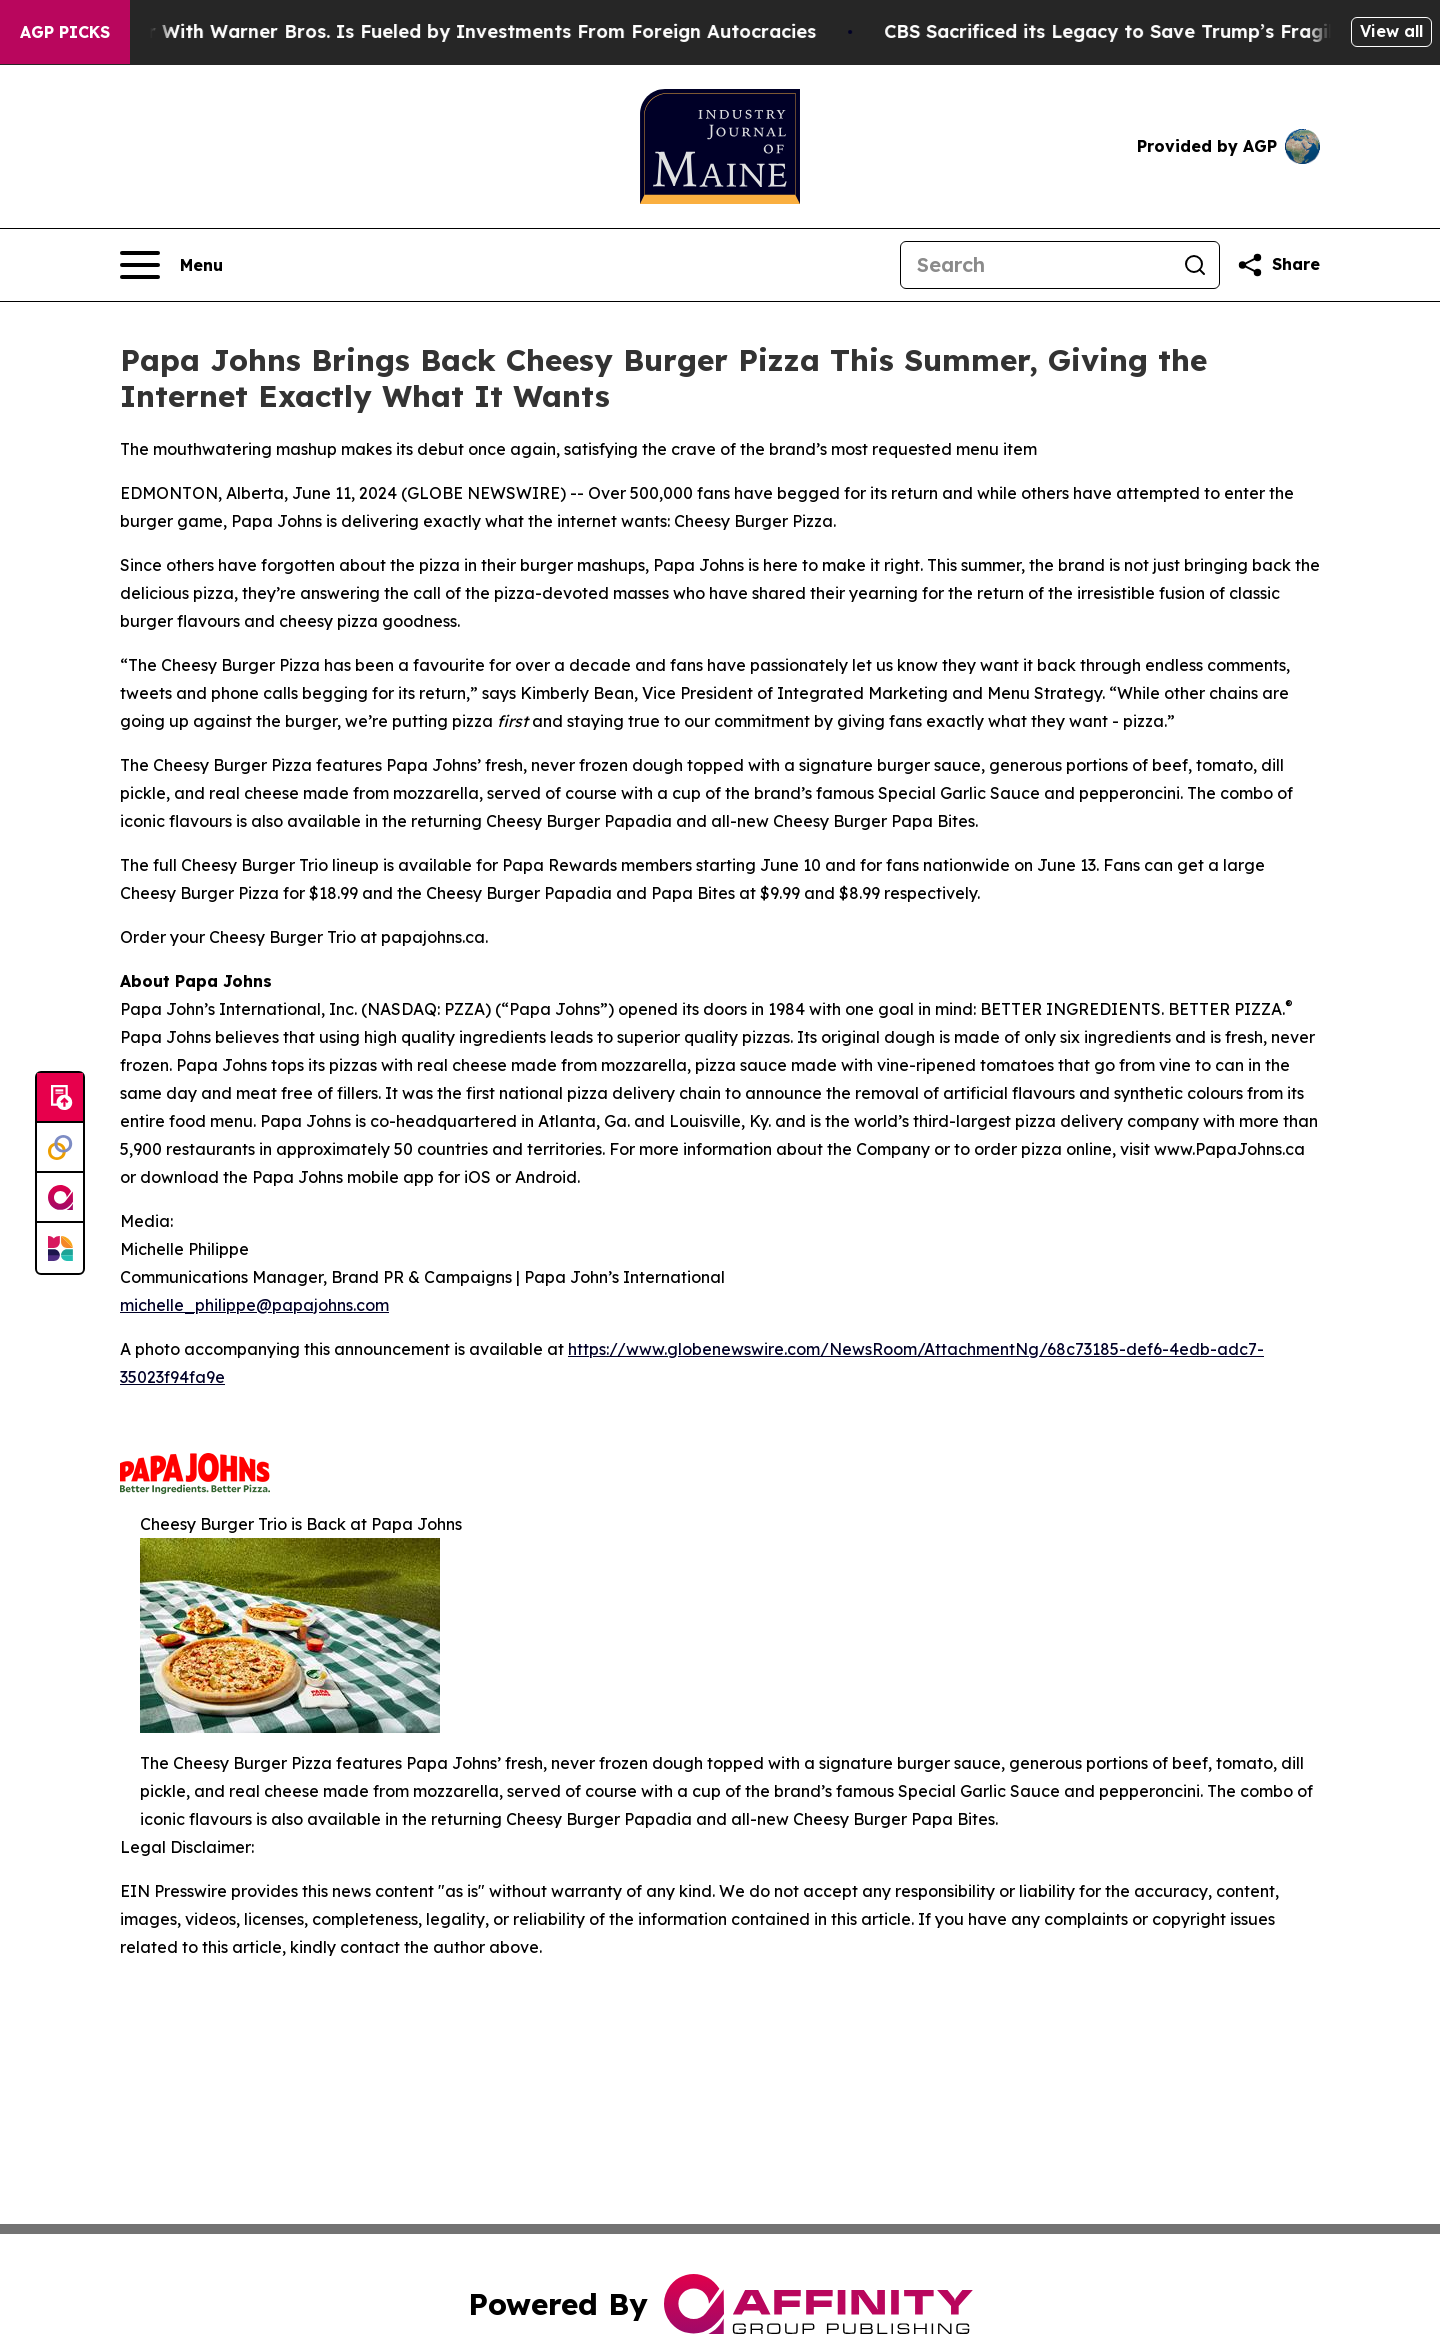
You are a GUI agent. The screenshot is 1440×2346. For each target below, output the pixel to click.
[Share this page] (1278, 265)
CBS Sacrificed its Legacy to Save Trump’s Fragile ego (1170, 31)
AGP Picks (65, 32)
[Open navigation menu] (171, 265)
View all (1391, 31)
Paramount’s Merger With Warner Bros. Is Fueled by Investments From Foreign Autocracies (427, 31)
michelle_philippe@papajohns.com (254, 1305)
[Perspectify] (60, 1148)
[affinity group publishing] (60, 1198)
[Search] (1036, 265)
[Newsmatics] (60, 1248)
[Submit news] (60, 1098)
